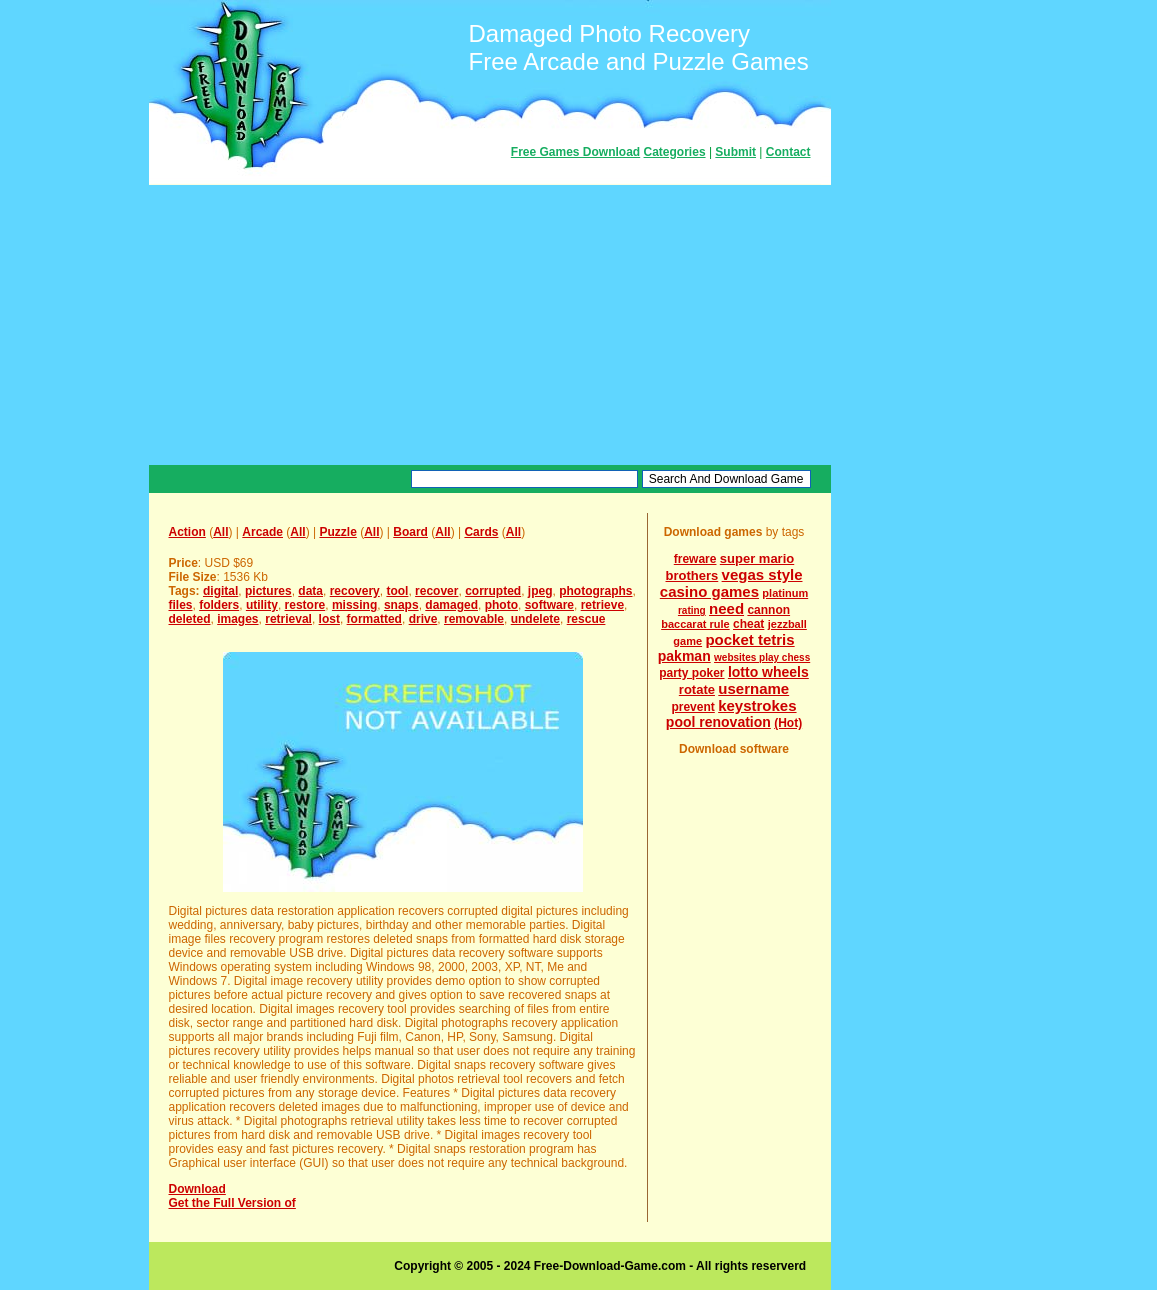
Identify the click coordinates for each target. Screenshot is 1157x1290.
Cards (481, 532)
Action (187, 532)
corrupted (493, 591)
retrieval (288, 619)
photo (501, 605)
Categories (675, 152)
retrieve (602, 605)
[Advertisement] (490, 325)
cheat (748, 624)
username (753, 688)
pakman (684, 656)
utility (262, 605)
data (310, 591)
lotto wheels (768, 672)
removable (474, 619)
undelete (535, 619)
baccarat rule (695, 624)
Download (197, 1189)
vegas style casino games (731, 583)
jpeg (540, 591)
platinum (785, 593)
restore (305, 605)
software (549, 605)
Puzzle (337, 532)
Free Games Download (575, 152)
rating (692, 610)
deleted (190, 619)
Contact (788, 152)
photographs (595, 591)
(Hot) (788, 723)
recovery (355, 591)
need (726, 608)
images (237, 619)
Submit (735, 152)
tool (397, 591)
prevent (692, 707)
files (181, 605)
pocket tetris (749, 639)
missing (354, 605)
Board (410, 532)
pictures (268, 591)
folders (219, 605)
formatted (374, 619)
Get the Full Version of (232, 1203)
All (220, 532)
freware (695, 559)
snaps (401, 605)
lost (329, 619)
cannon (768, 610)
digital (220, 591)
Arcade (262, 532)
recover (436, 591)
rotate (697, 689)
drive (423, 619)
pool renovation (718, 722)
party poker (691, 673)
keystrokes (757, 705)
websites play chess (762, 657)
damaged (451, 605)
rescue (586, 619)
